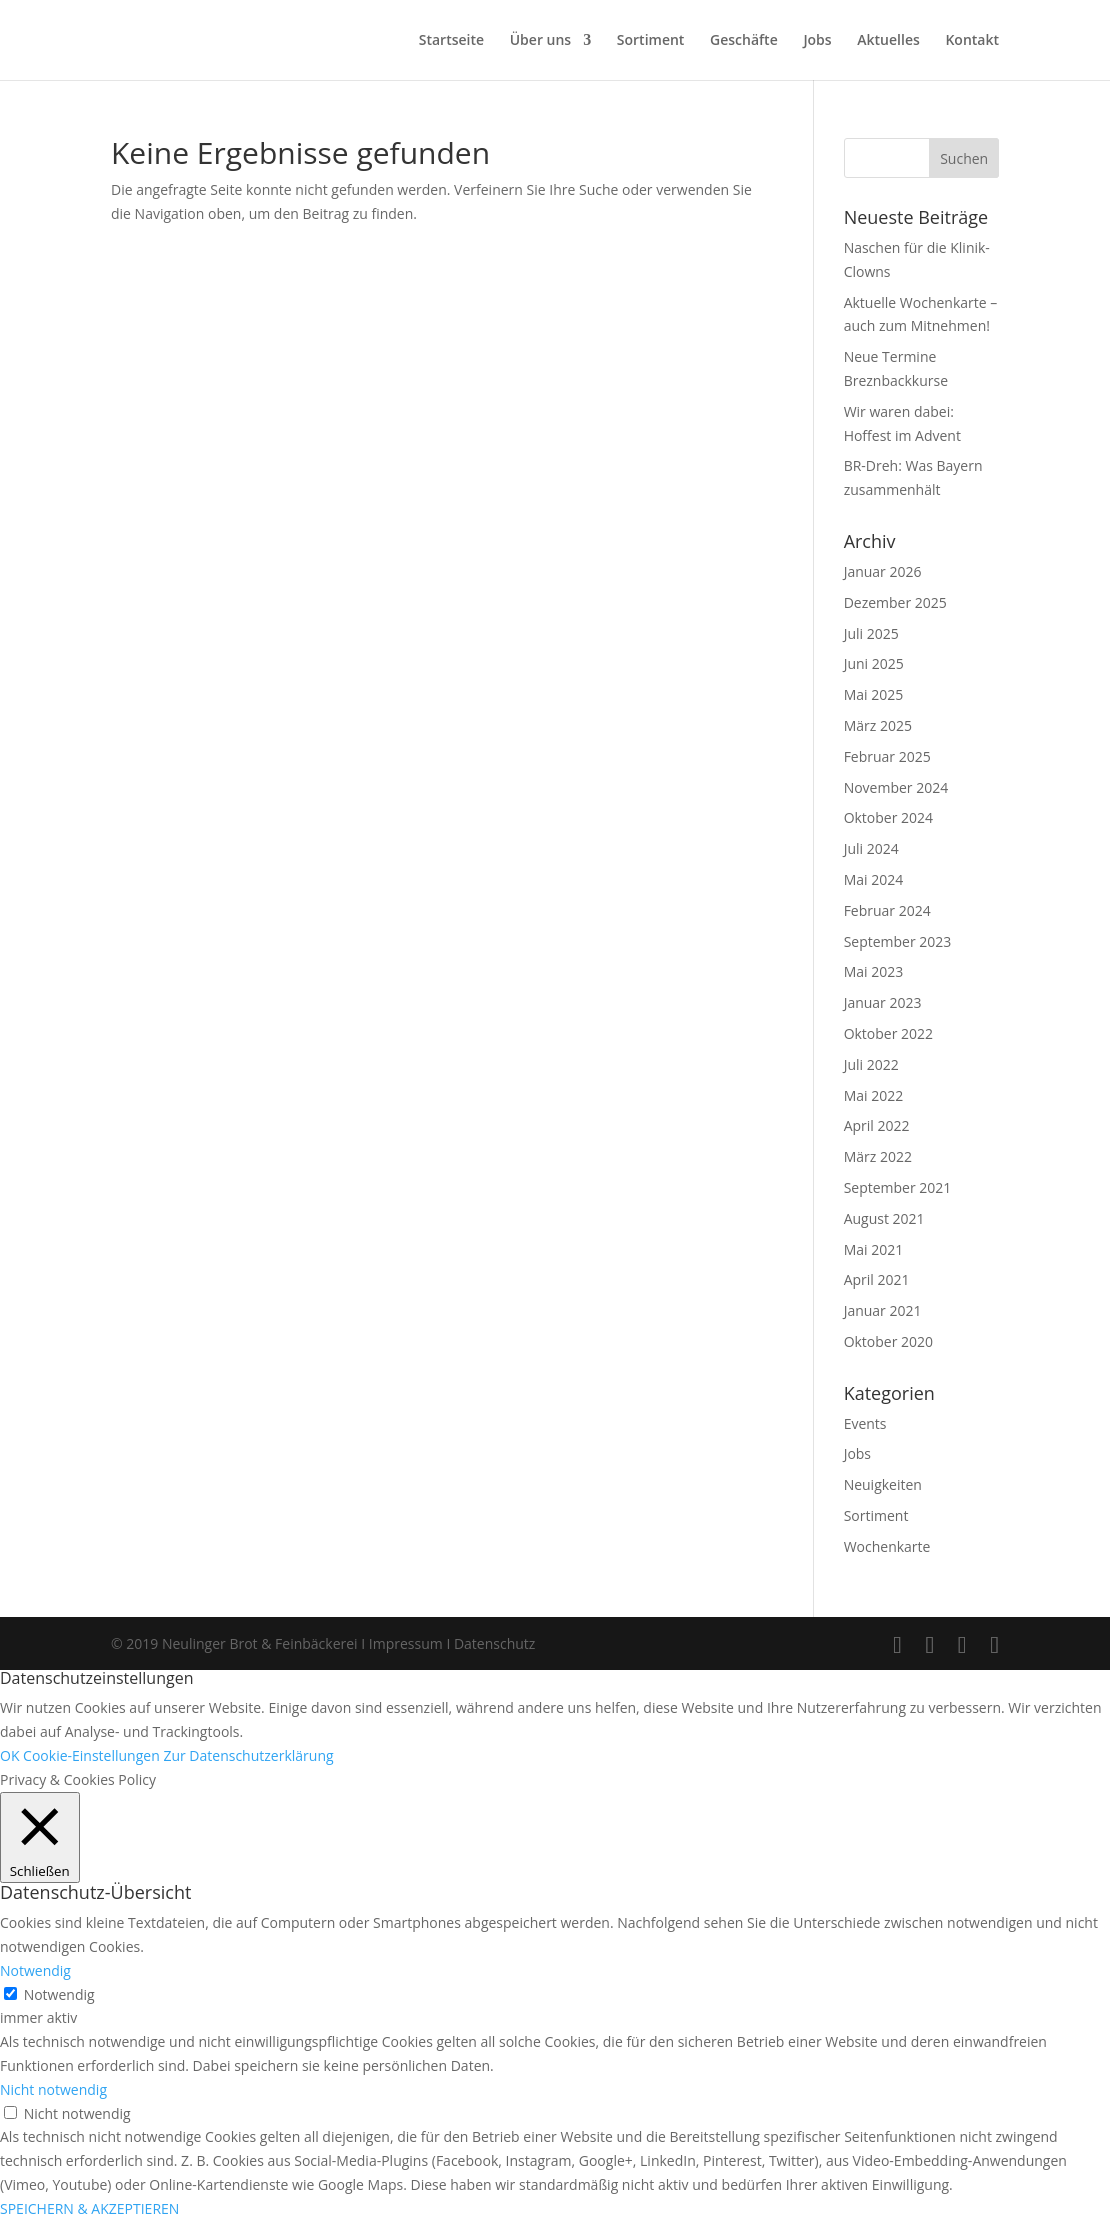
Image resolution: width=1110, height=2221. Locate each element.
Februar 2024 (887, 910)
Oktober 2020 (888, 1341)
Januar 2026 (883, 571)
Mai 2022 (874, 1095)
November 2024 (896, 787)
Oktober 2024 (888, 817)
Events (865, 1423)
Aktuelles (888, 41)
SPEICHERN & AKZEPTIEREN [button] (89, 2208)
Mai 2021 (874, 1249)
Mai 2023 (874, 971)
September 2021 (898, 1187)
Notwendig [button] (35, 1970)
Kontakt (972, 41)
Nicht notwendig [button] (53, 2089)
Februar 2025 (887, 756)
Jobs (817, 41)
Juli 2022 (871, 1064)
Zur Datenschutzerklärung (248, 1755)
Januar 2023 (883, 1002)
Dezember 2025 (895, 602)
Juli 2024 (871, 848)
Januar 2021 (883, 1310)
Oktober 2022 (888, 1033)
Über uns (540, 41)
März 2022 (878, 1156)
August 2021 (884, 1218)
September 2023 (898, 941)
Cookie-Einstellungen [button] (91, 1755)
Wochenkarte (887, 1546)
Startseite (451, 41)
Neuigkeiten (883, 1484)
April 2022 (877, 1125)
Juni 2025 (874, 663)
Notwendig (59, 1994)
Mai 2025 (874, 694)
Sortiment (651, 41)
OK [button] (9, 1755)
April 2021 (877, 1279)
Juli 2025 (871, 633)
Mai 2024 (874, 879)
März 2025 (878, 725)
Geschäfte (744, 41)
